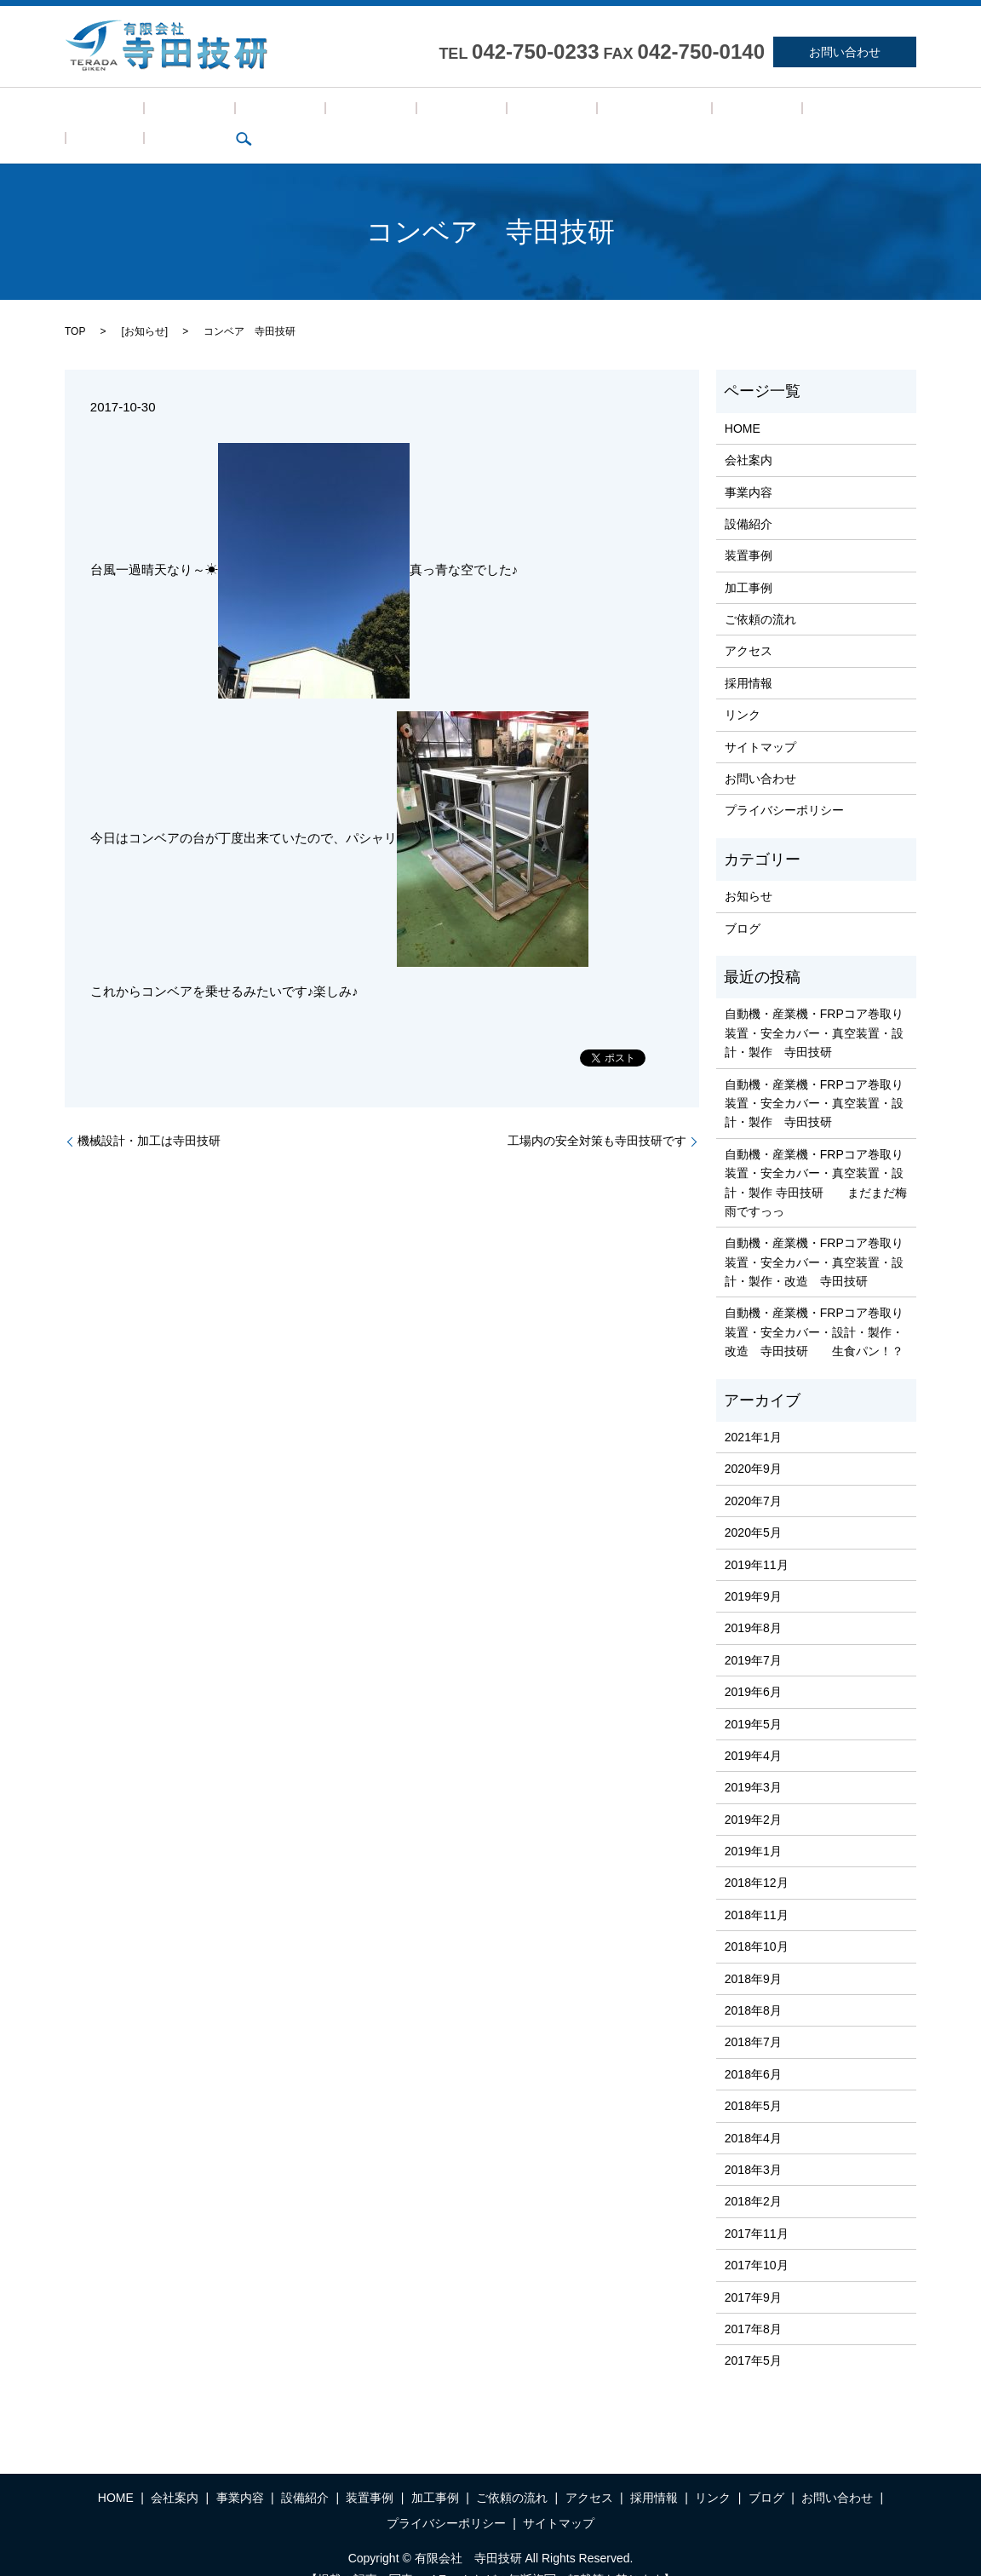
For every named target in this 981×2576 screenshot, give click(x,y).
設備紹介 (286, 112)
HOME (92, 112)
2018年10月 (757, 1921)
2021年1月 (753, 1410)
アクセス (577, 112)
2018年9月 (753, 1952)
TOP (75, 305)
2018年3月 (753, 2143)
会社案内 (153, 112)
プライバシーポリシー (784, 784)
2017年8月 (753, 2302)
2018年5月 (753, 2079)
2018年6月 (753, 2048)
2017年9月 (753, 2271)
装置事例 (353, 112)
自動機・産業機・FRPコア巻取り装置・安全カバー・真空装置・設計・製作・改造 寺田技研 (814, 1236)
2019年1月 (753, 1824)
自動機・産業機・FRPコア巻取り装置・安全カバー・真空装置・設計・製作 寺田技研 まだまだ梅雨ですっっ (816, 1156)
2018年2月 (753, 2175)
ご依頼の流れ (498, 112)
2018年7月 (753, 2016)
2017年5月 (753, 2335)
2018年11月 (757, 1888)
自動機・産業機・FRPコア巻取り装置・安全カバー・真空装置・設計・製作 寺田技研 (814, 1007)
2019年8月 (753, 1602)
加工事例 (420, 112)
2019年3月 (753, 1761)
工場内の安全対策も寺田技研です (597, 1114)
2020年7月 (753, 1474)
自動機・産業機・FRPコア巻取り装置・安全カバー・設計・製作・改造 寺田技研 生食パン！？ (814, 1306)
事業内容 (220, 112)
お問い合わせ (845, 52)
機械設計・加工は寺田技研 (149, 1114)
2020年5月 (753, 1506)
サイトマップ (760, 720)
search (809, 112)
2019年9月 (753, 1570)
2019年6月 (753, 1665)
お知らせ (144, 305)
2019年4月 (753, 1729)
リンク (705, 112)
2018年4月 (753, 2112)
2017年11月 (757, 2207)
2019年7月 (753, 1634)
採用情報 (644, 112)
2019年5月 (753, 1698)
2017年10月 (757, 2238)
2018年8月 (753, 1984)
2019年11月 (757, 1538)
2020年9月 (753, 1443)
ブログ (759, 112)
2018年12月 (757, 1857)
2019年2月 (753, 1793)
